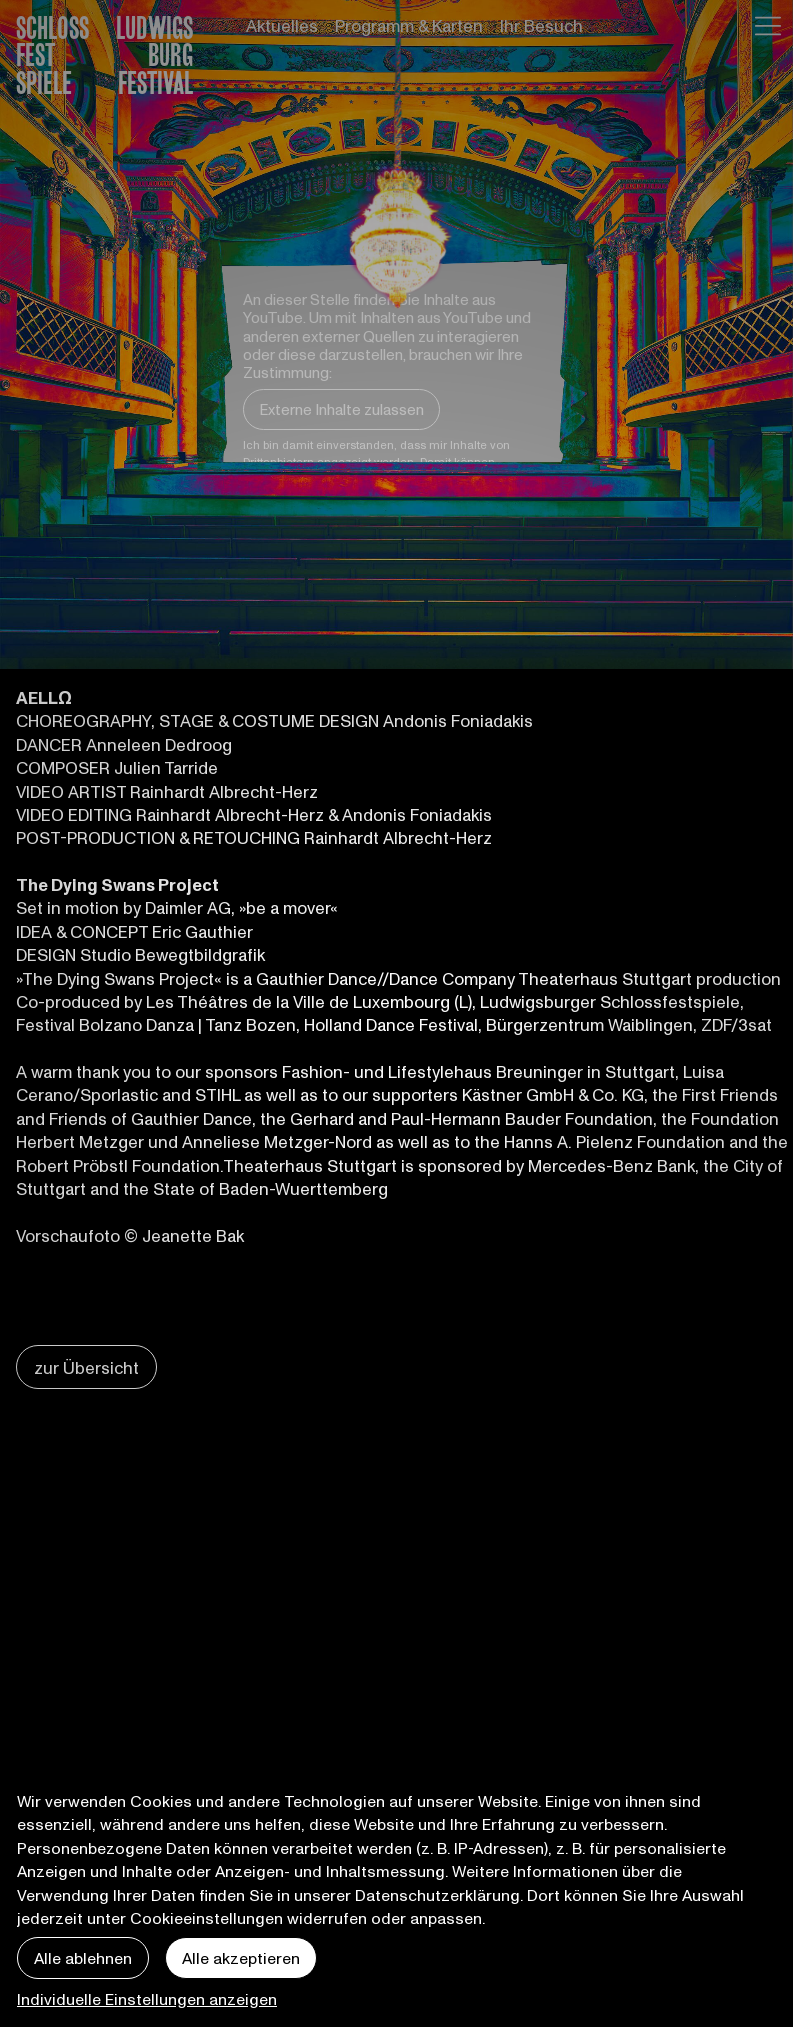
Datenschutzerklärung (437, 1894)
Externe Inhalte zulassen (341, 409)
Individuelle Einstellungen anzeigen (147, 1998)
